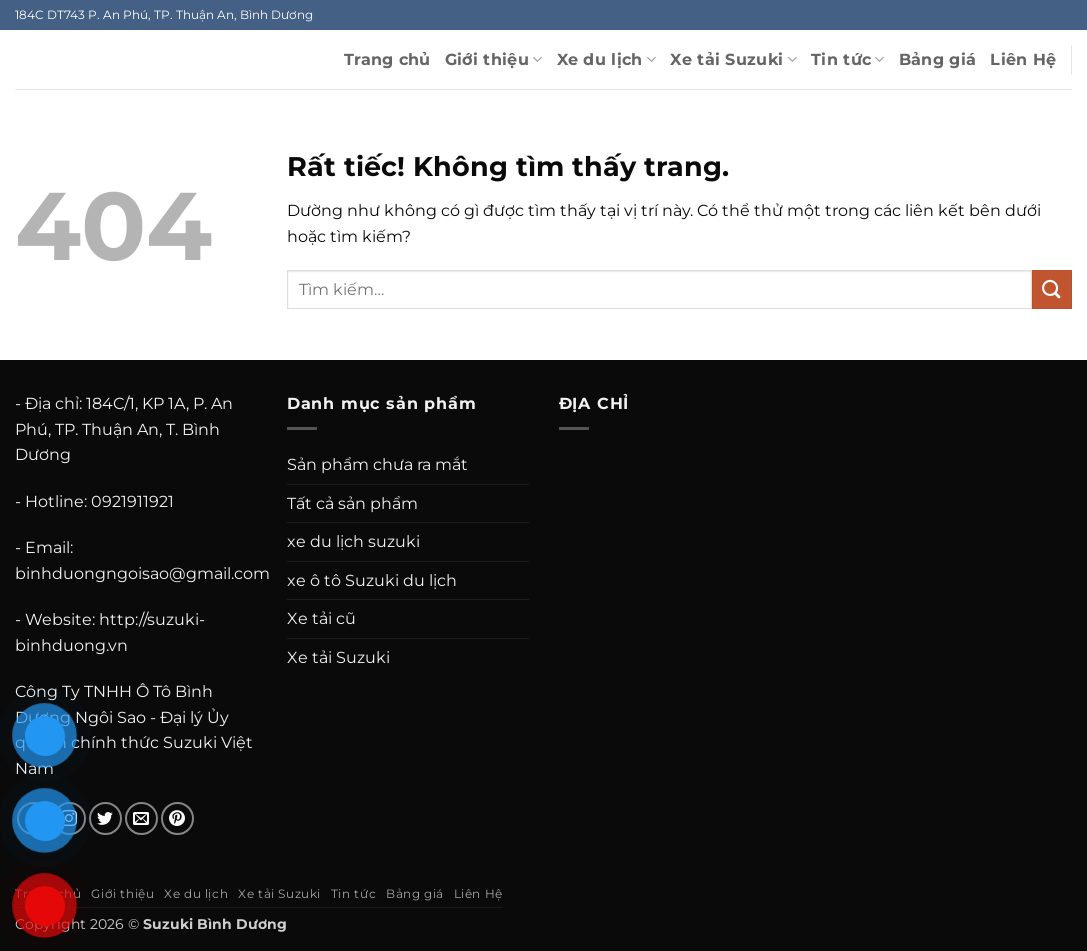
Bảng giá (938, 59)
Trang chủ (387, 59)
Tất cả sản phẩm (352, 503)
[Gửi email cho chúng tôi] (141, 818)
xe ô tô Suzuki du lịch (372, 580)
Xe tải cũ (321, 618)
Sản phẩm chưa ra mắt (377, 464)
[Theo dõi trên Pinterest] (177, 818)
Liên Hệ (1023, 59)
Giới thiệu (494, 60)
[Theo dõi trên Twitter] (105, 818)
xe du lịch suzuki (353, 541)
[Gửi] (1052, 289)
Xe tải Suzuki (733, 60)
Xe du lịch (607, 60)
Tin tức (848, 60)
